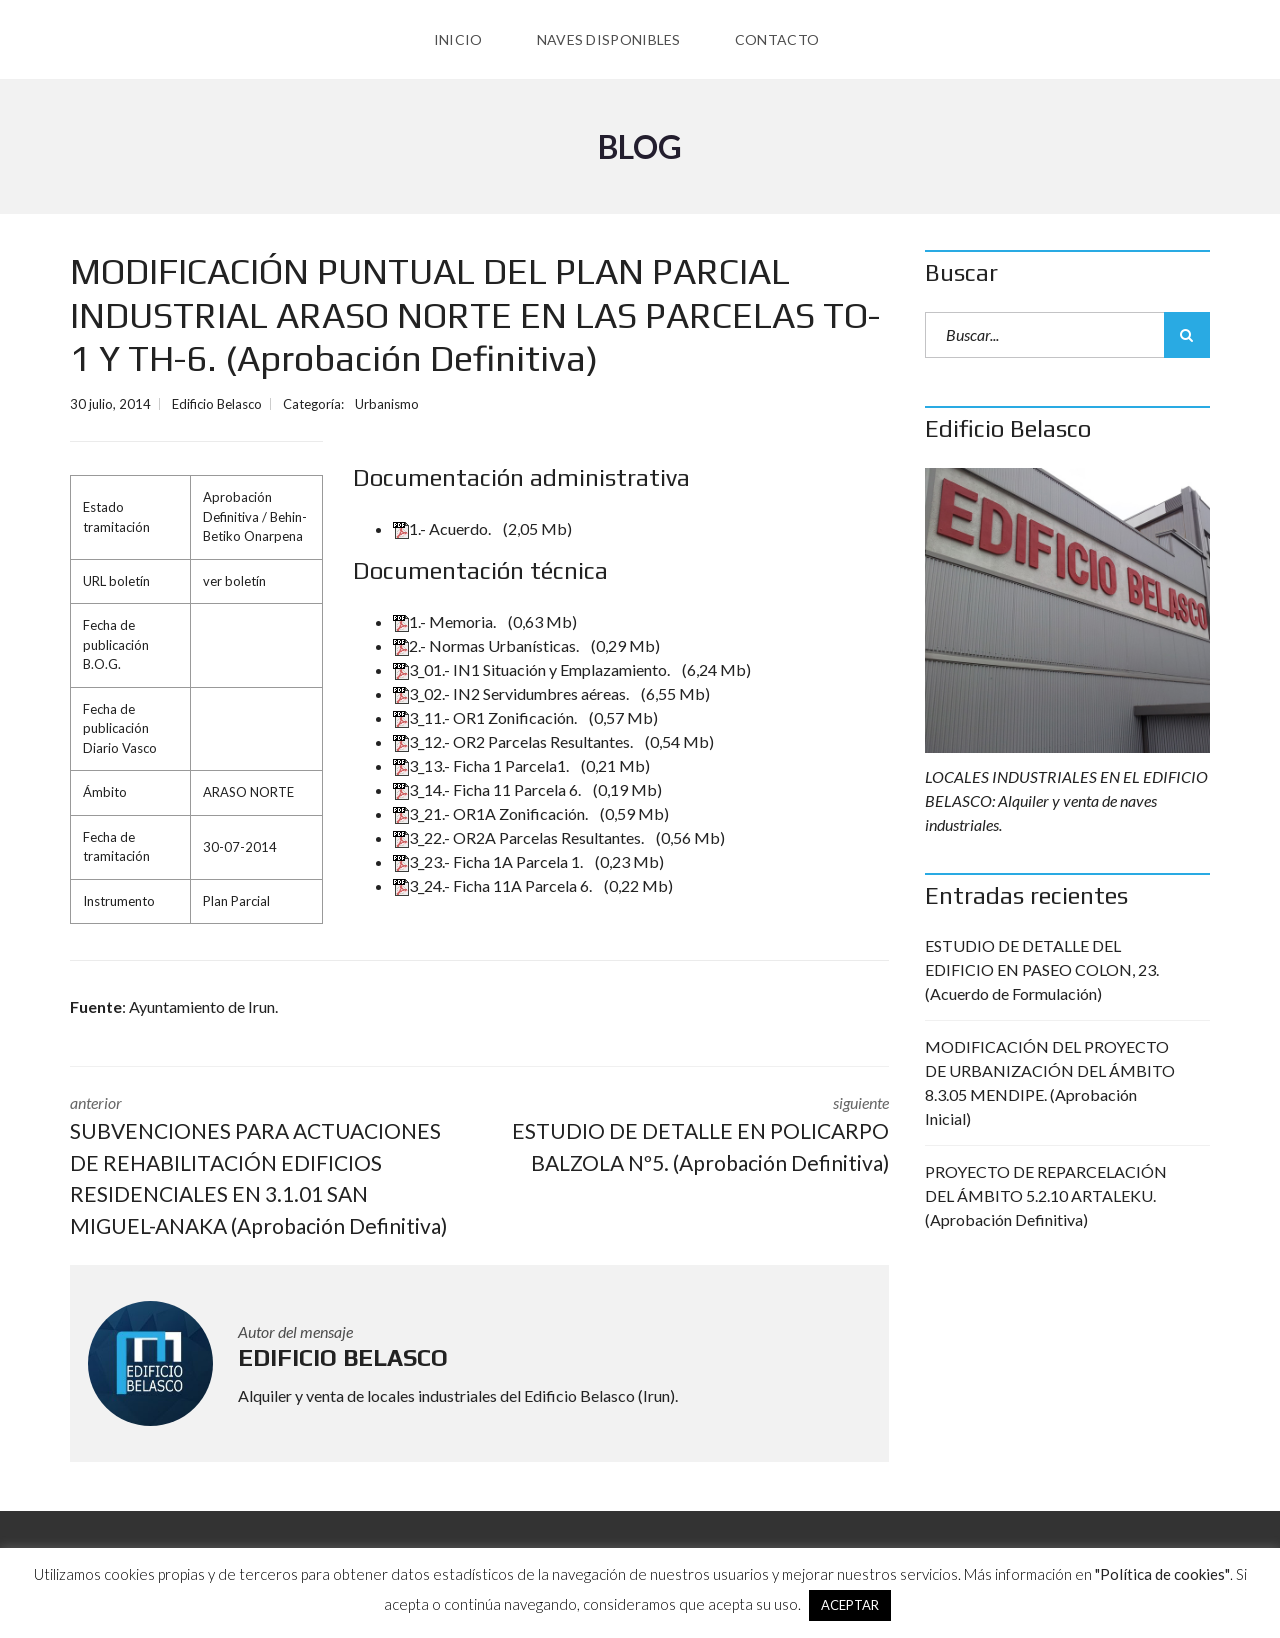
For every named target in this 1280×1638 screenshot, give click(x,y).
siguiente (700, 1135)
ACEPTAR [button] (850, 1605)
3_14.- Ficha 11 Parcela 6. (488, 789)
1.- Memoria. (446, 621)
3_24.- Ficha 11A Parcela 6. (494, 885)
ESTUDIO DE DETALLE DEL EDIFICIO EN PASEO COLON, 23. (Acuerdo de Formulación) (1042, 969)
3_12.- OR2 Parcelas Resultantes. (514, 741)
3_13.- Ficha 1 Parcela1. (482, 765)
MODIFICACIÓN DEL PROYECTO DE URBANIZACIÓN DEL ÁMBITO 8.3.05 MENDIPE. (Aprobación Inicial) (1050, 1082)
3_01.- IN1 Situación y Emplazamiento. (533, 669)
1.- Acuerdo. (443, 528)
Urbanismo (387, 404)
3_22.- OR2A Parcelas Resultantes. (520, 837)
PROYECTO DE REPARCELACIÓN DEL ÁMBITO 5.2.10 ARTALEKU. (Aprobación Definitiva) (1046, 1195)
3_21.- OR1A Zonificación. (492, 813)
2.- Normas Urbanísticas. (487, 645)
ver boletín (234, 581)
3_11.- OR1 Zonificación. (486, 717)
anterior (260, 1167)
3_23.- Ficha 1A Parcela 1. (489, 861)
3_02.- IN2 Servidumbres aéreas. (512, 693)
